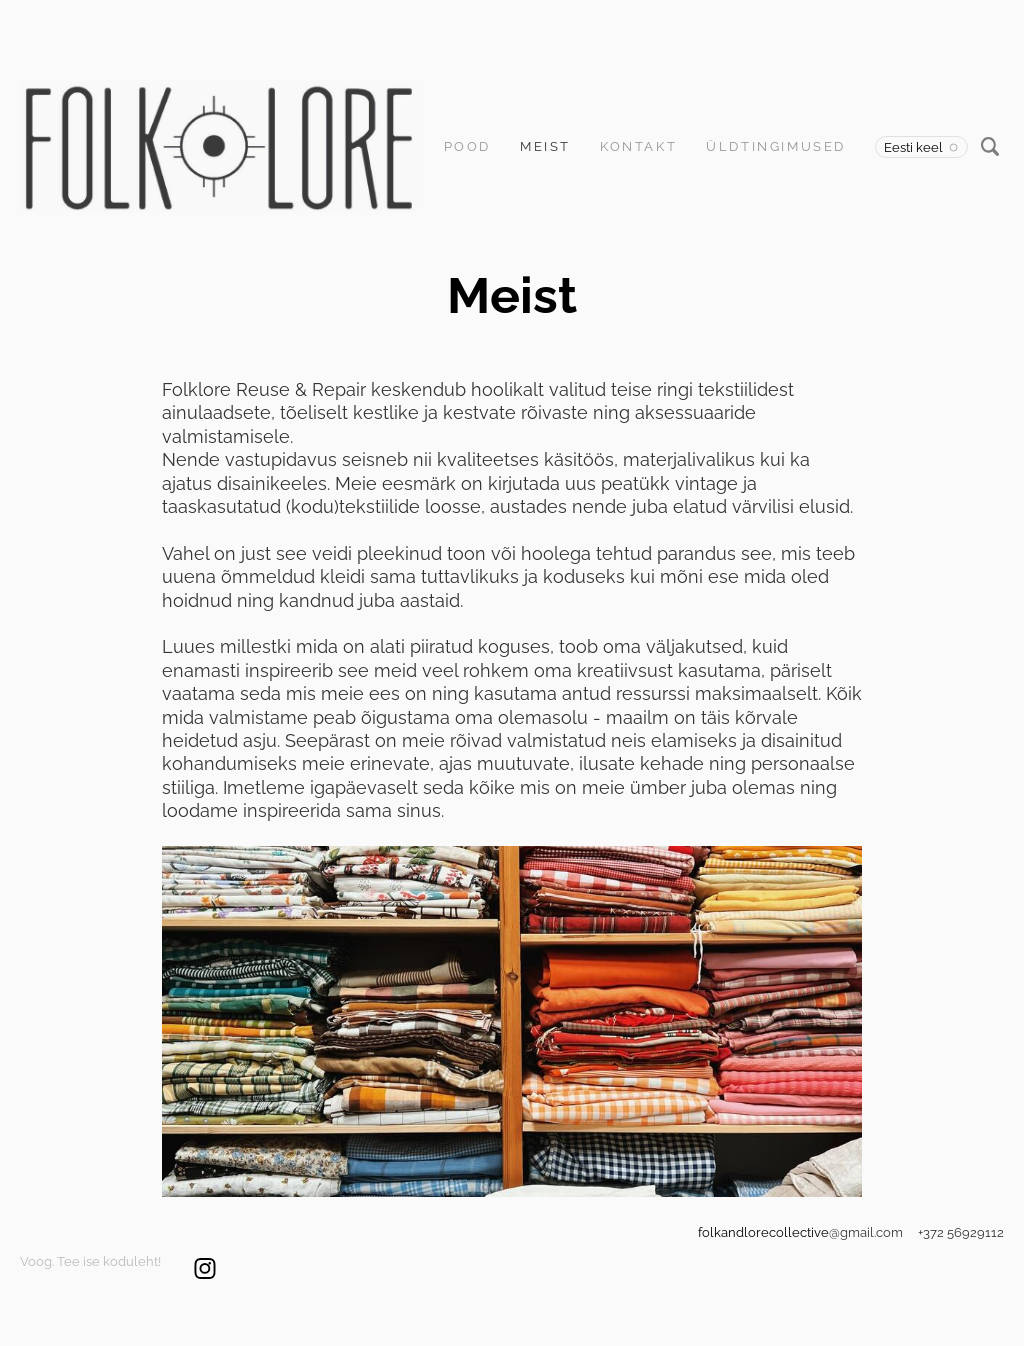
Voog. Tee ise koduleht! (90, 1261)
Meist (545, 146)
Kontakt (638, 146)
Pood (467, 146)
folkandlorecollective (763, 1232)
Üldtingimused (776, 146)
